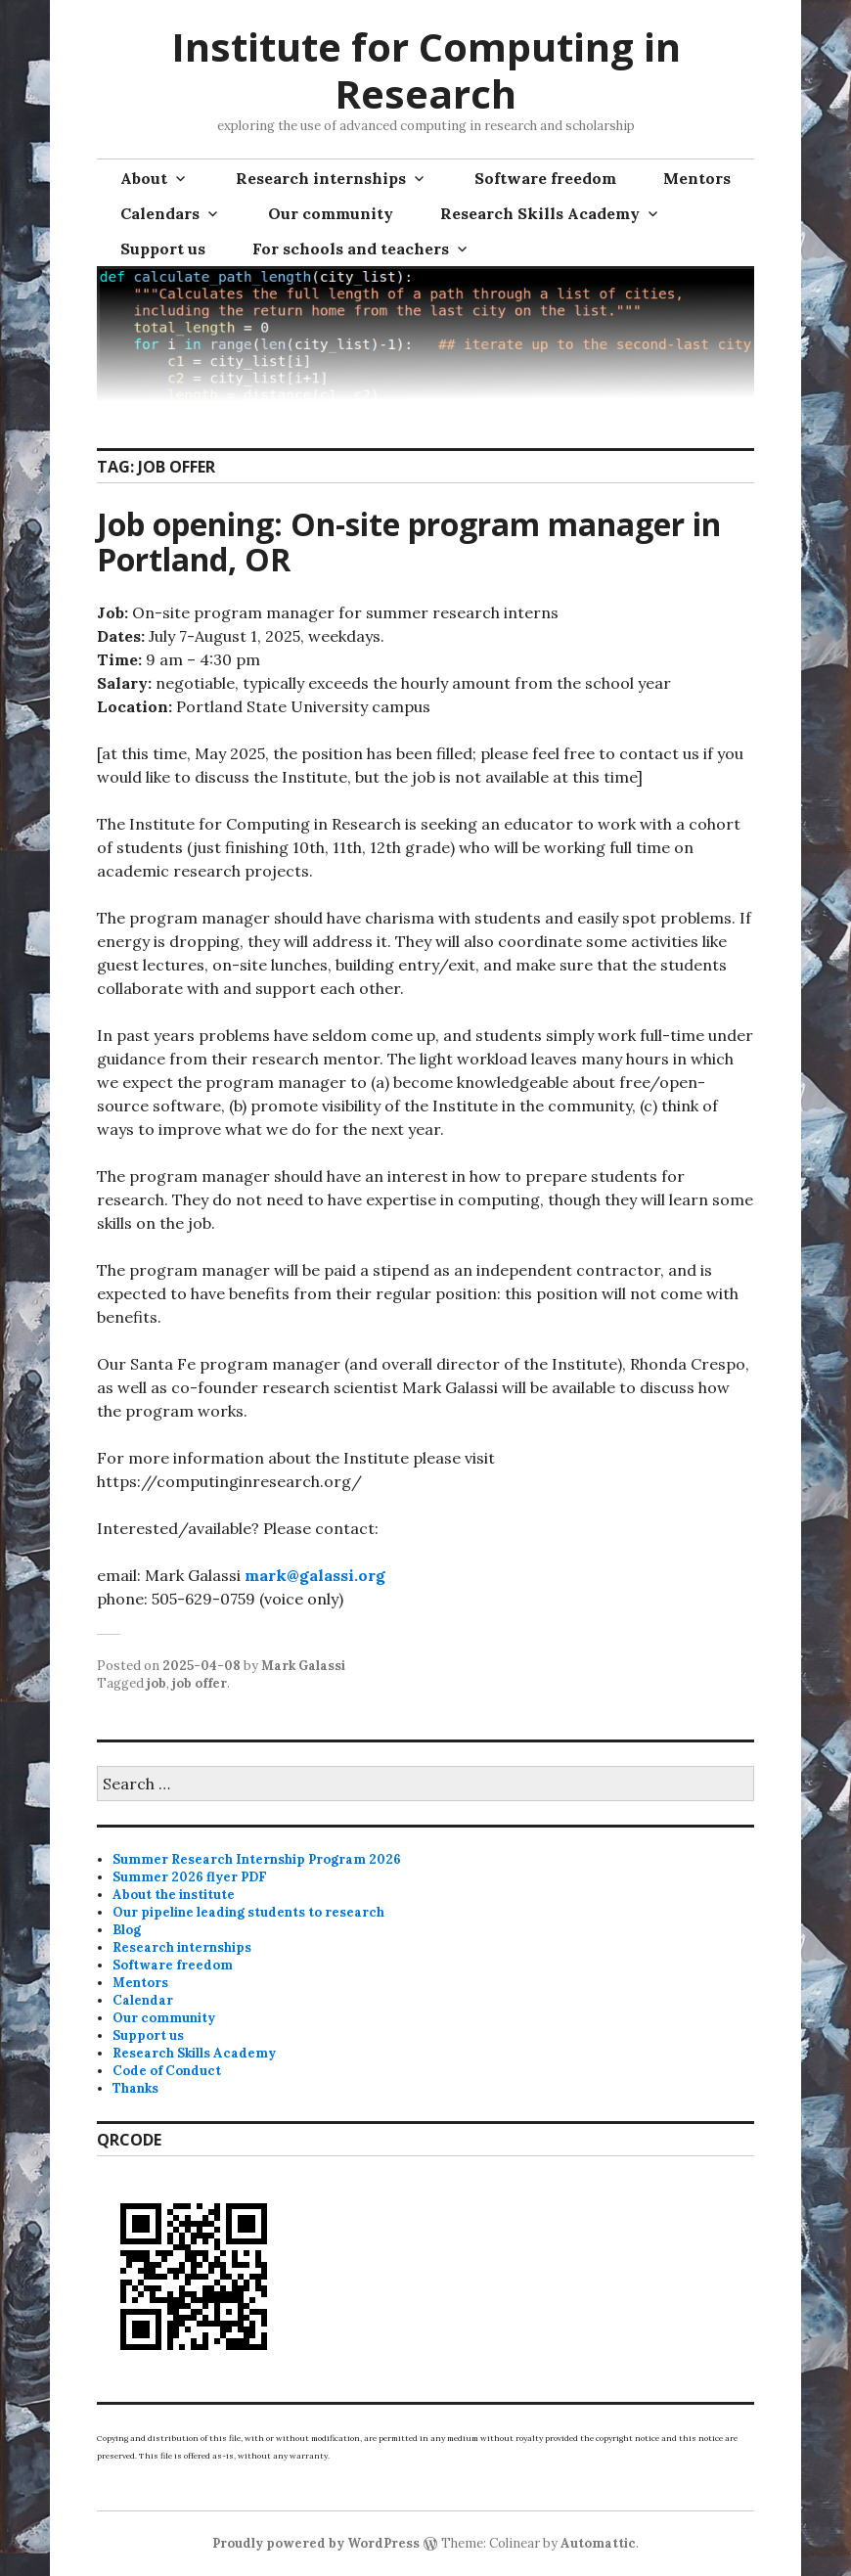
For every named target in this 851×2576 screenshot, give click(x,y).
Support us (162, 248)
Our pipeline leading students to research (248, 1912)
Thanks (135, 2088)
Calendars (160, 213)
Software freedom (545, 178)
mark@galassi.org (315, 1575)
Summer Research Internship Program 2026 (256, 1859)
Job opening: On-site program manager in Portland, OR (409, 541)
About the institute (173, 1894)
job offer (199, 1683)
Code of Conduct (166, 2070)
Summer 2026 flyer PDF (189, 1877)
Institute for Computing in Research (426, 70)
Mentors (697, 178)
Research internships (321, 178)
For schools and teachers (350, 248)
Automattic (598, 2543)
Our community (330, 213)
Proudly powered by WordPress (316, 2543)
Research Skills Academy (540, 213)
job (156, 1683)
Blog (126, 1929)
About (143, 178)
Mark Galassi (303, 1665)
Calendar (142, 2000)
